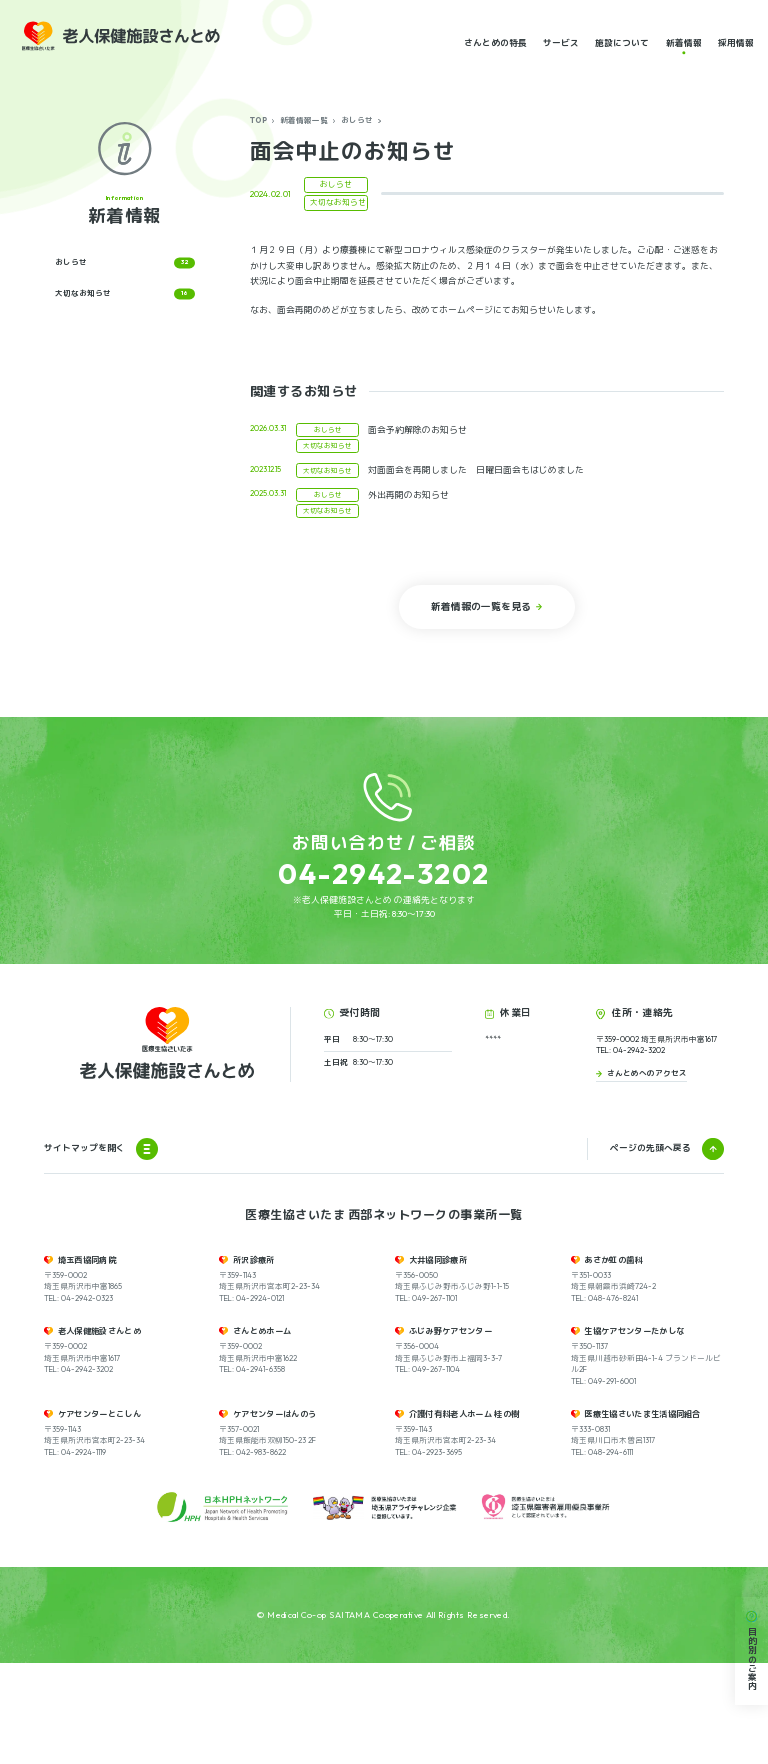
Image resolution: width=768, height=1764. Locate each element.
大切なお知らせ (125, 293)
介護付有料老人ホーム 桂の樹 (464, 1515)
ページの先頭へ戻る (650, 1248)
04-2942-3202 (383, 873)
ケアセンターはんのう (274, 1515)
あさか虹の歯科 (613, 1361)
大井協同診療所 (438, 1361)
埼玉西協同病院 (87, 1361)
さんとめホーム (262, 1432)
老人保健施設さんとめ (99, 1432)
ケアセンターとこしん (99, 1515)
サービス (561, 41)
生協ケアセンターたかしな (634, 1432)
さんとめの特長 (495, 41)
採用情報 (736, 41)
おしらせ (357, 120)
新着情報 (684, 41)
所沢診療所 (254, 1361)
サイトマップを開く (101, 1250)
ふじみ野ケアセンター (450, 1432)
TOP (258, 120)
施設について (622, 41)
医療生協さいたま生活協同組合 (642, 1515)
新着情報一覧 (304, 120)
